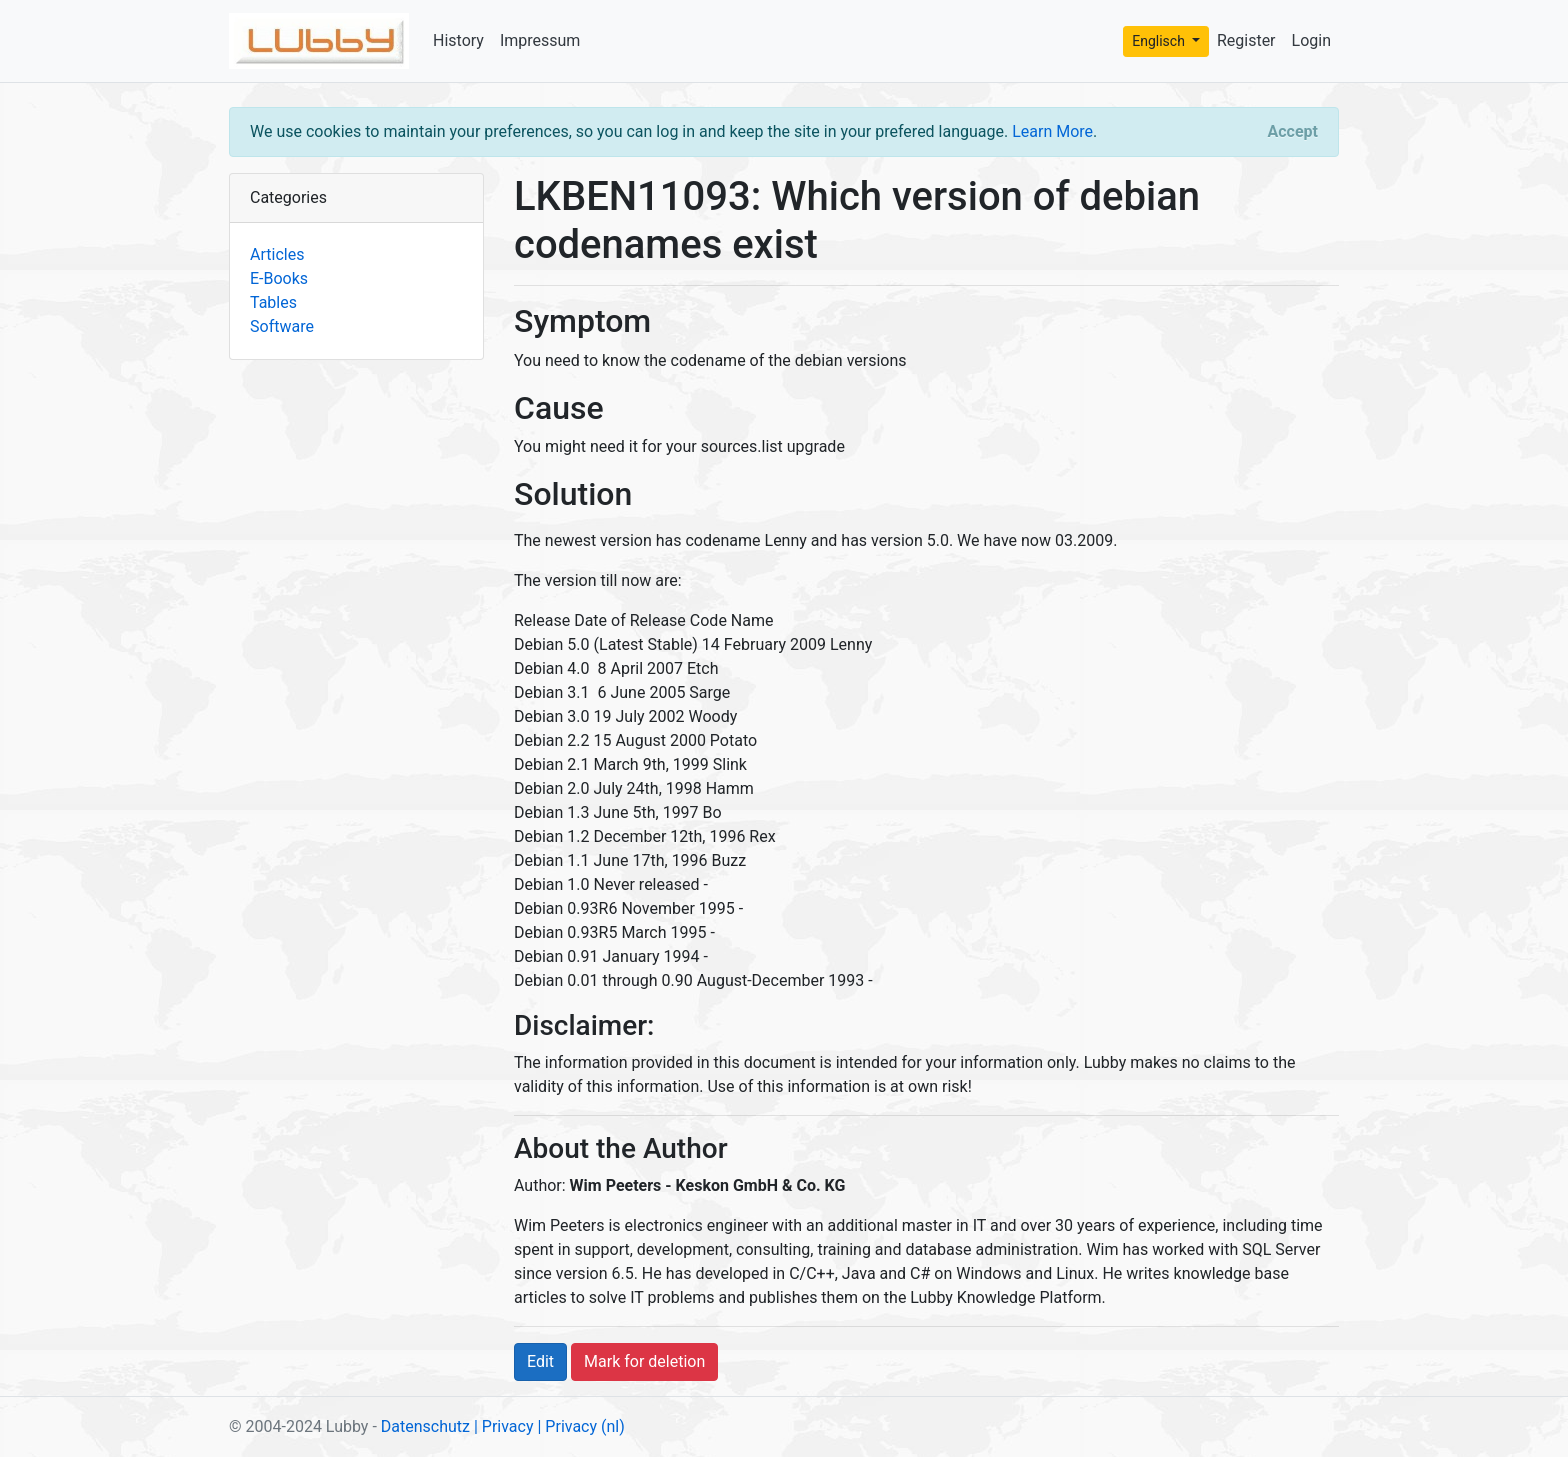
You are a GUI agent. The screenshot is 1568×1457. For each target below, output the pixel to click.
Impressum (540, 40)
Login (1311, 40)
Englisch (1160, 41)
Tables (273, 302)
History (458, 40)
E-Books (279, 278)
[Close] (1293, 132)
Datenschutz (425, 1426)
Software (282, 326)
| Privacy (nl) (580, 1426)
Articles (277, 254)
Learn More (1052, 131)
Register (1246, 40)
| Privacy (504, 1426)
